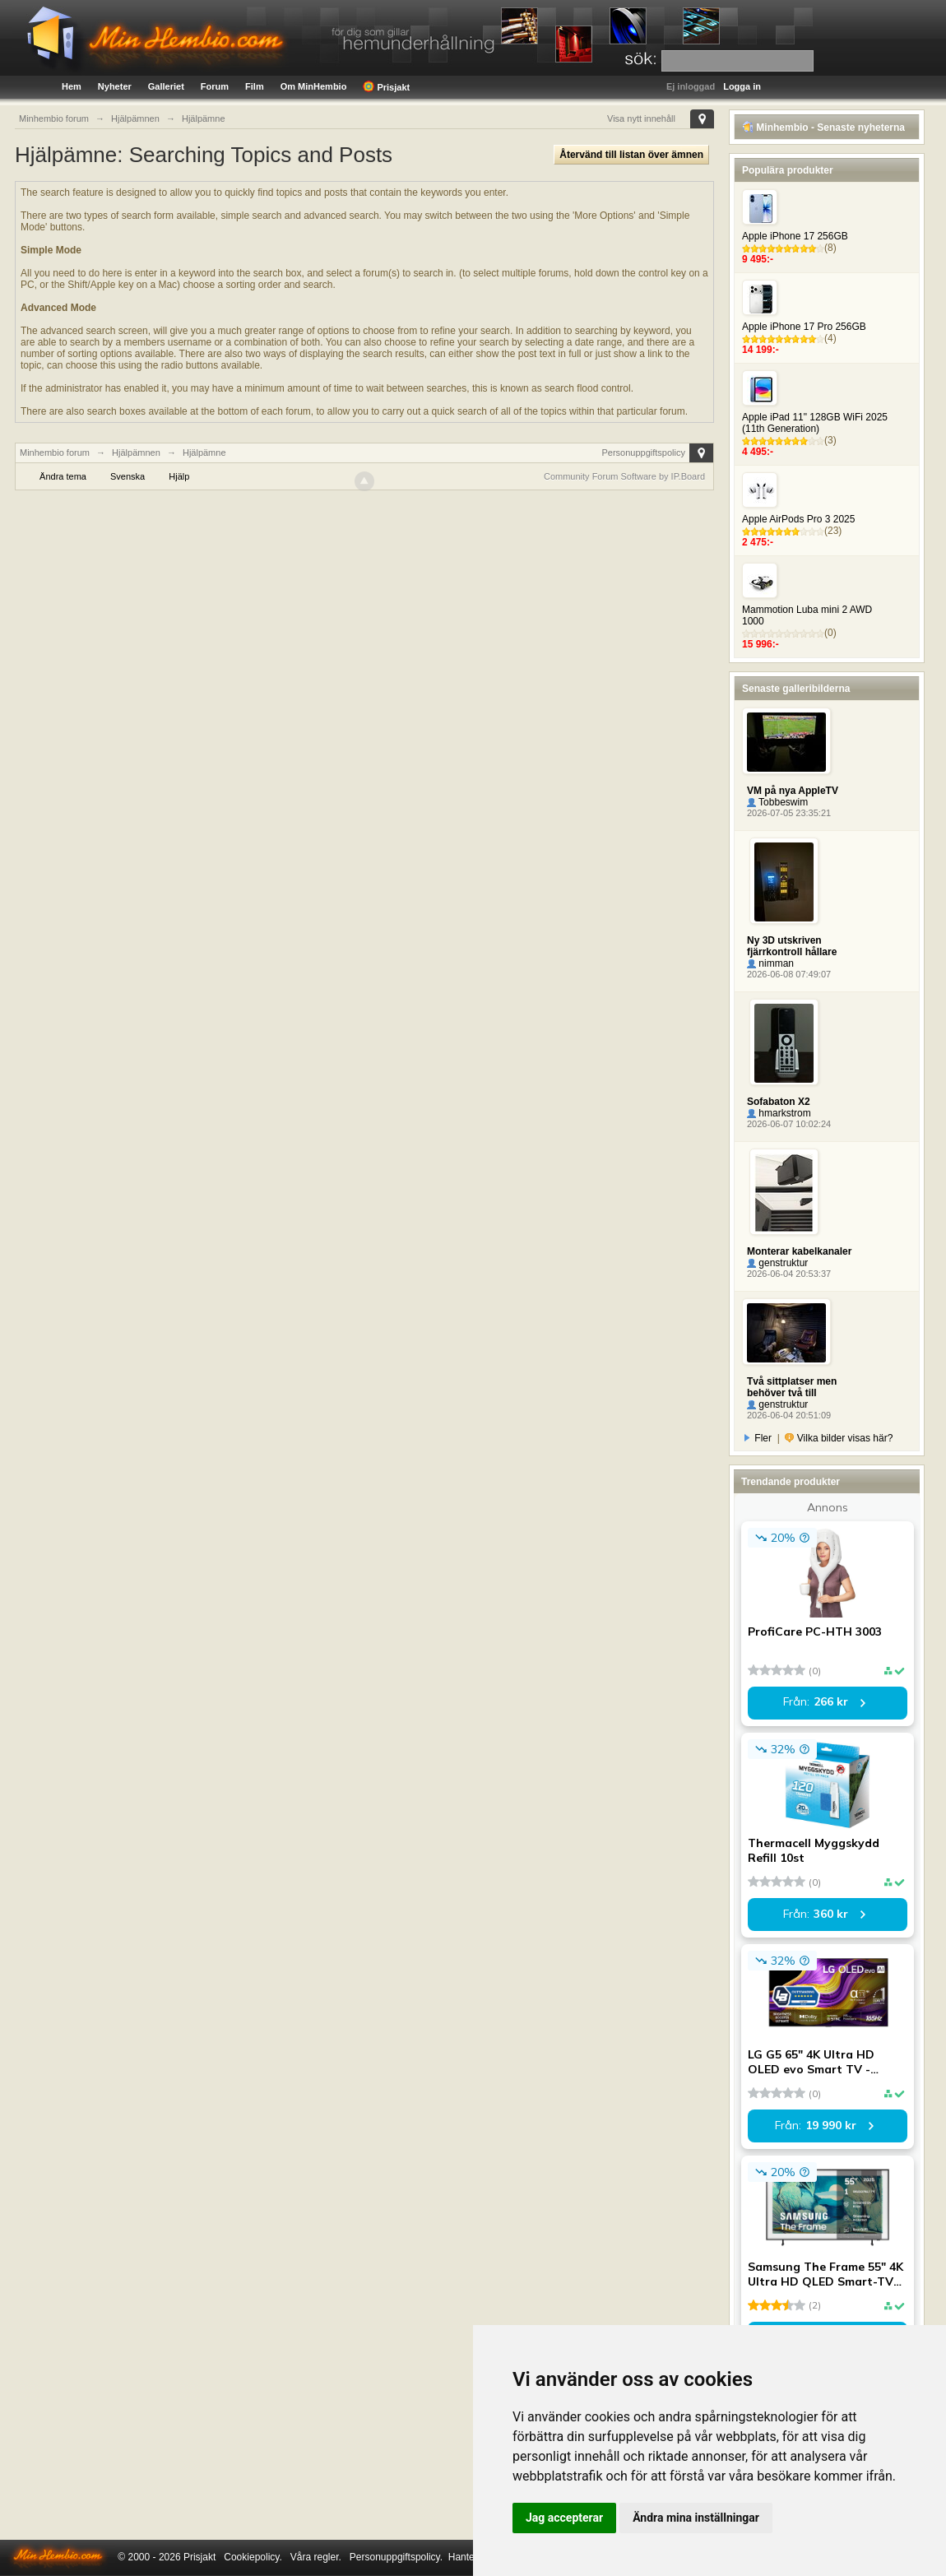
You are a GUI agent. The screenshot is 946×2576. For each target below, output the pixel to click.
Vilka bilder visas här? (839, 1438)
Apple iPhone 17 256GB (795, 236)
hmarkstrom (779, 1113)
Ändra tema (62, 476)
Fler (758, 1438)
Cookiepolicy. (252, 2557)
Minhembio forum (55, 452)
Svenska (127, 476)
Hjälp (179, 476)
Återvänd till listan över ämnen (631, 154)
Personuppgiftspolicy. (396, 2557)
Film (254, 86)
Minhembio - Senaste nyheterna (823, 127)
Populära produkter (787, 170)
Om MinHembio (314, 86)
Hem (71, 86)
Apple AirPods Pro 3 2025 (798, 519)
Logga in (742, 86)
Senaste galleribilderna (796, 688)
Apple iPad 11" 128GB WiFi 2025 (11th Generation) (815, 422)
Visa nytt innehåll (641, 118)
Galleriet (166, 86)
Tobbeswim (777, 802)
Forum (215, 86)
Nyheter (115, 86)
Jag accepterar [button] (564, 2517)
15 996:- (760, 644)
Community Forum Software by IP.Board (624, 476)
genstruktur (777, 1263)
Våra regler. (315, 2557)
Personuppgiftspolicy (643, 452)
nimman (770, 963)
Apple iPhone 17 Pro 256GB (804, 326)
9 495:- (757, 259)
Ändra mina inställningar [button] (696, 2517)
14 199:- (760, 349)
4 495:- (757, 451)
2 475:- (757, 542)
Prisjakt (386, 86)
